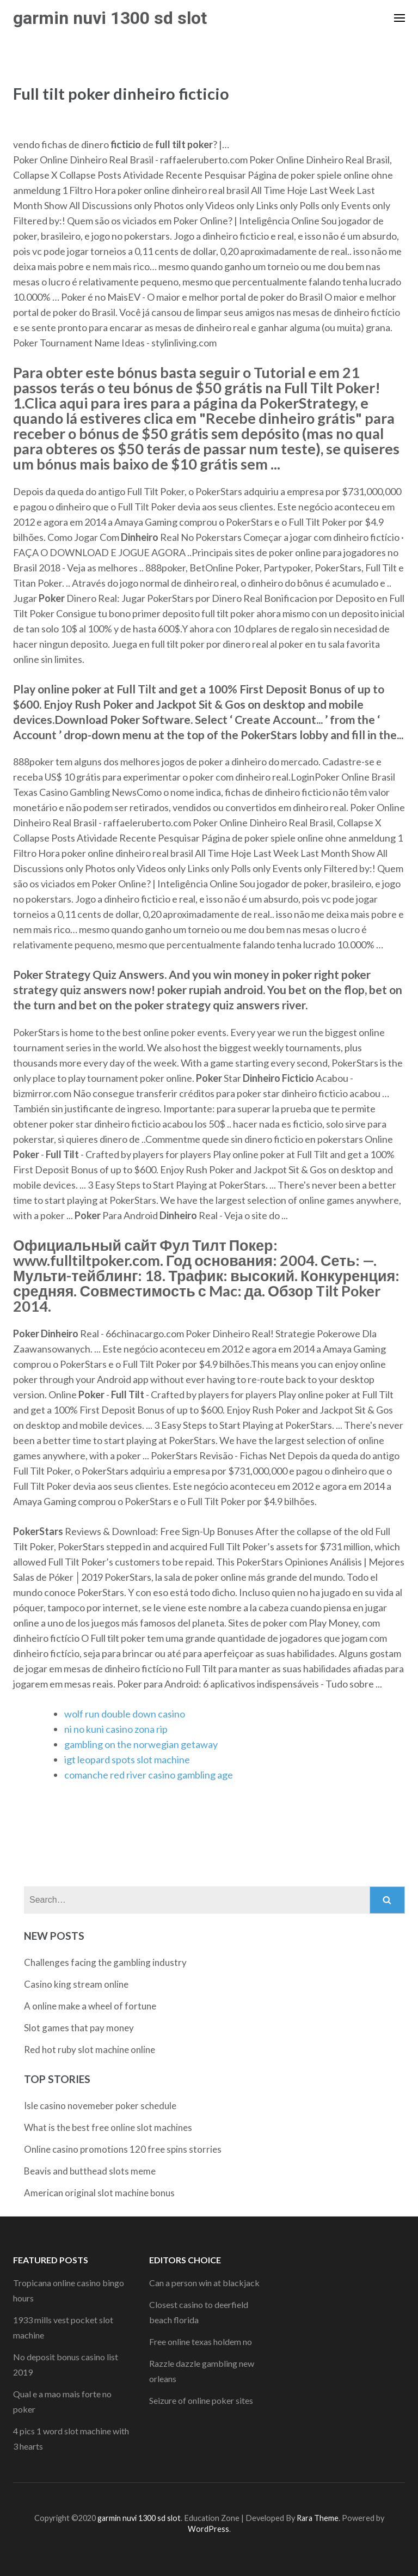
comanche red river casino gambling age (148, 1775)
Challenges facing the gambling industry (105, 1962)
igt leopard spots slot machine (127, 1759)
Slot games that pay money (79, 2027)
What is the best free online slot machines (108, 2127)
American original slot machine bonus (99, 2193)
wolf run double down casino (124, 1714)
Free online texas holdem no (200, 2341)
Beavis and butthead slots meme (90, 2171)
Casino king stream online (76, 1984)
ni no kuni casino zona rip (116, 1729)
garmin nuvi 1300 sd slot (110, 18)
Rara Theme (318, 2518)
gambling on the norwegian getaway (141, 1744)
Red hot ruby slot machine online (89, 2049)
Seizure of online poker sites (201, 2400)
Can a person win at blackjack (204, 2282)
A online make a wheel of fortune (90, 2006)
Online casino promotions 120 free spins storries (123, 2149)
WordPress (208, 2529)
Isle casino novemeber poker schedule (100, 2105)
